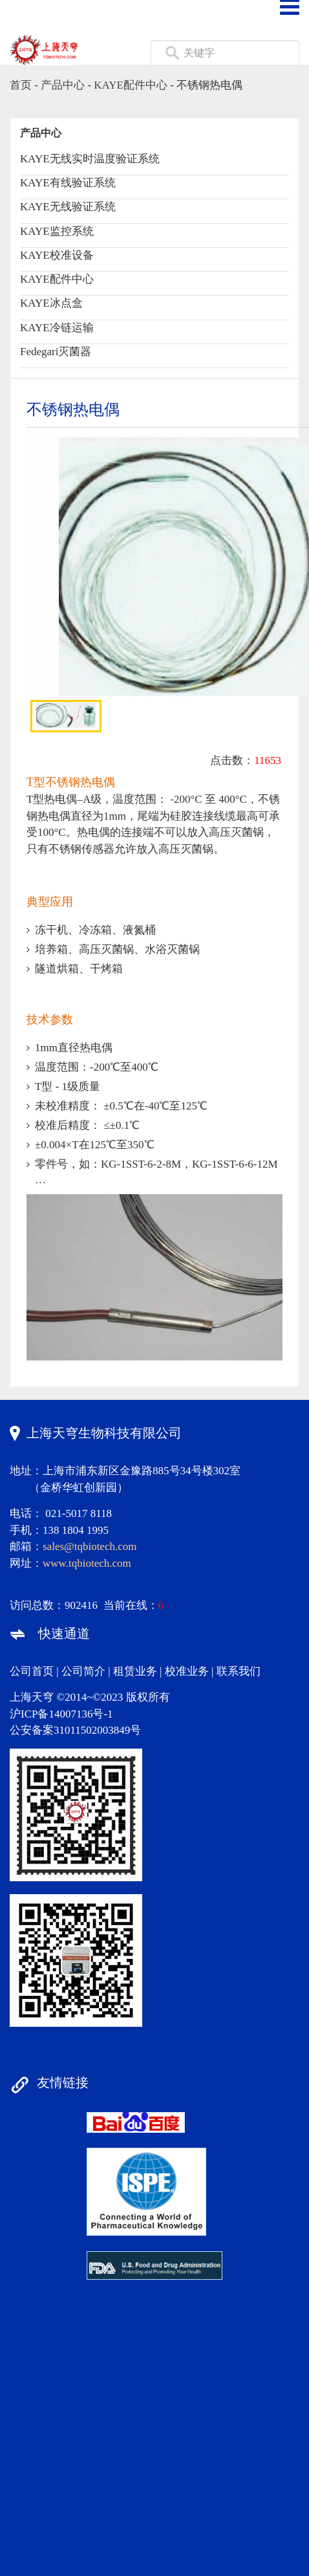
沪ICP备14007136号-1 (61, 1714)
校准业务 (187, 1671)
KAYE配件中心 (130, 85)
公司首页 (32, 1671)
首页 (21, 85)
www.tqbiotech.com (87, 1563)
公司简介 (83, 1671)
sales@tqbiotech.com (89, 1546)
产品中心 (63, 85)
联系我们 (239, 1671)
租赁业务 (135, 1671)
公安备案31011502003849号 (75, 1730)
